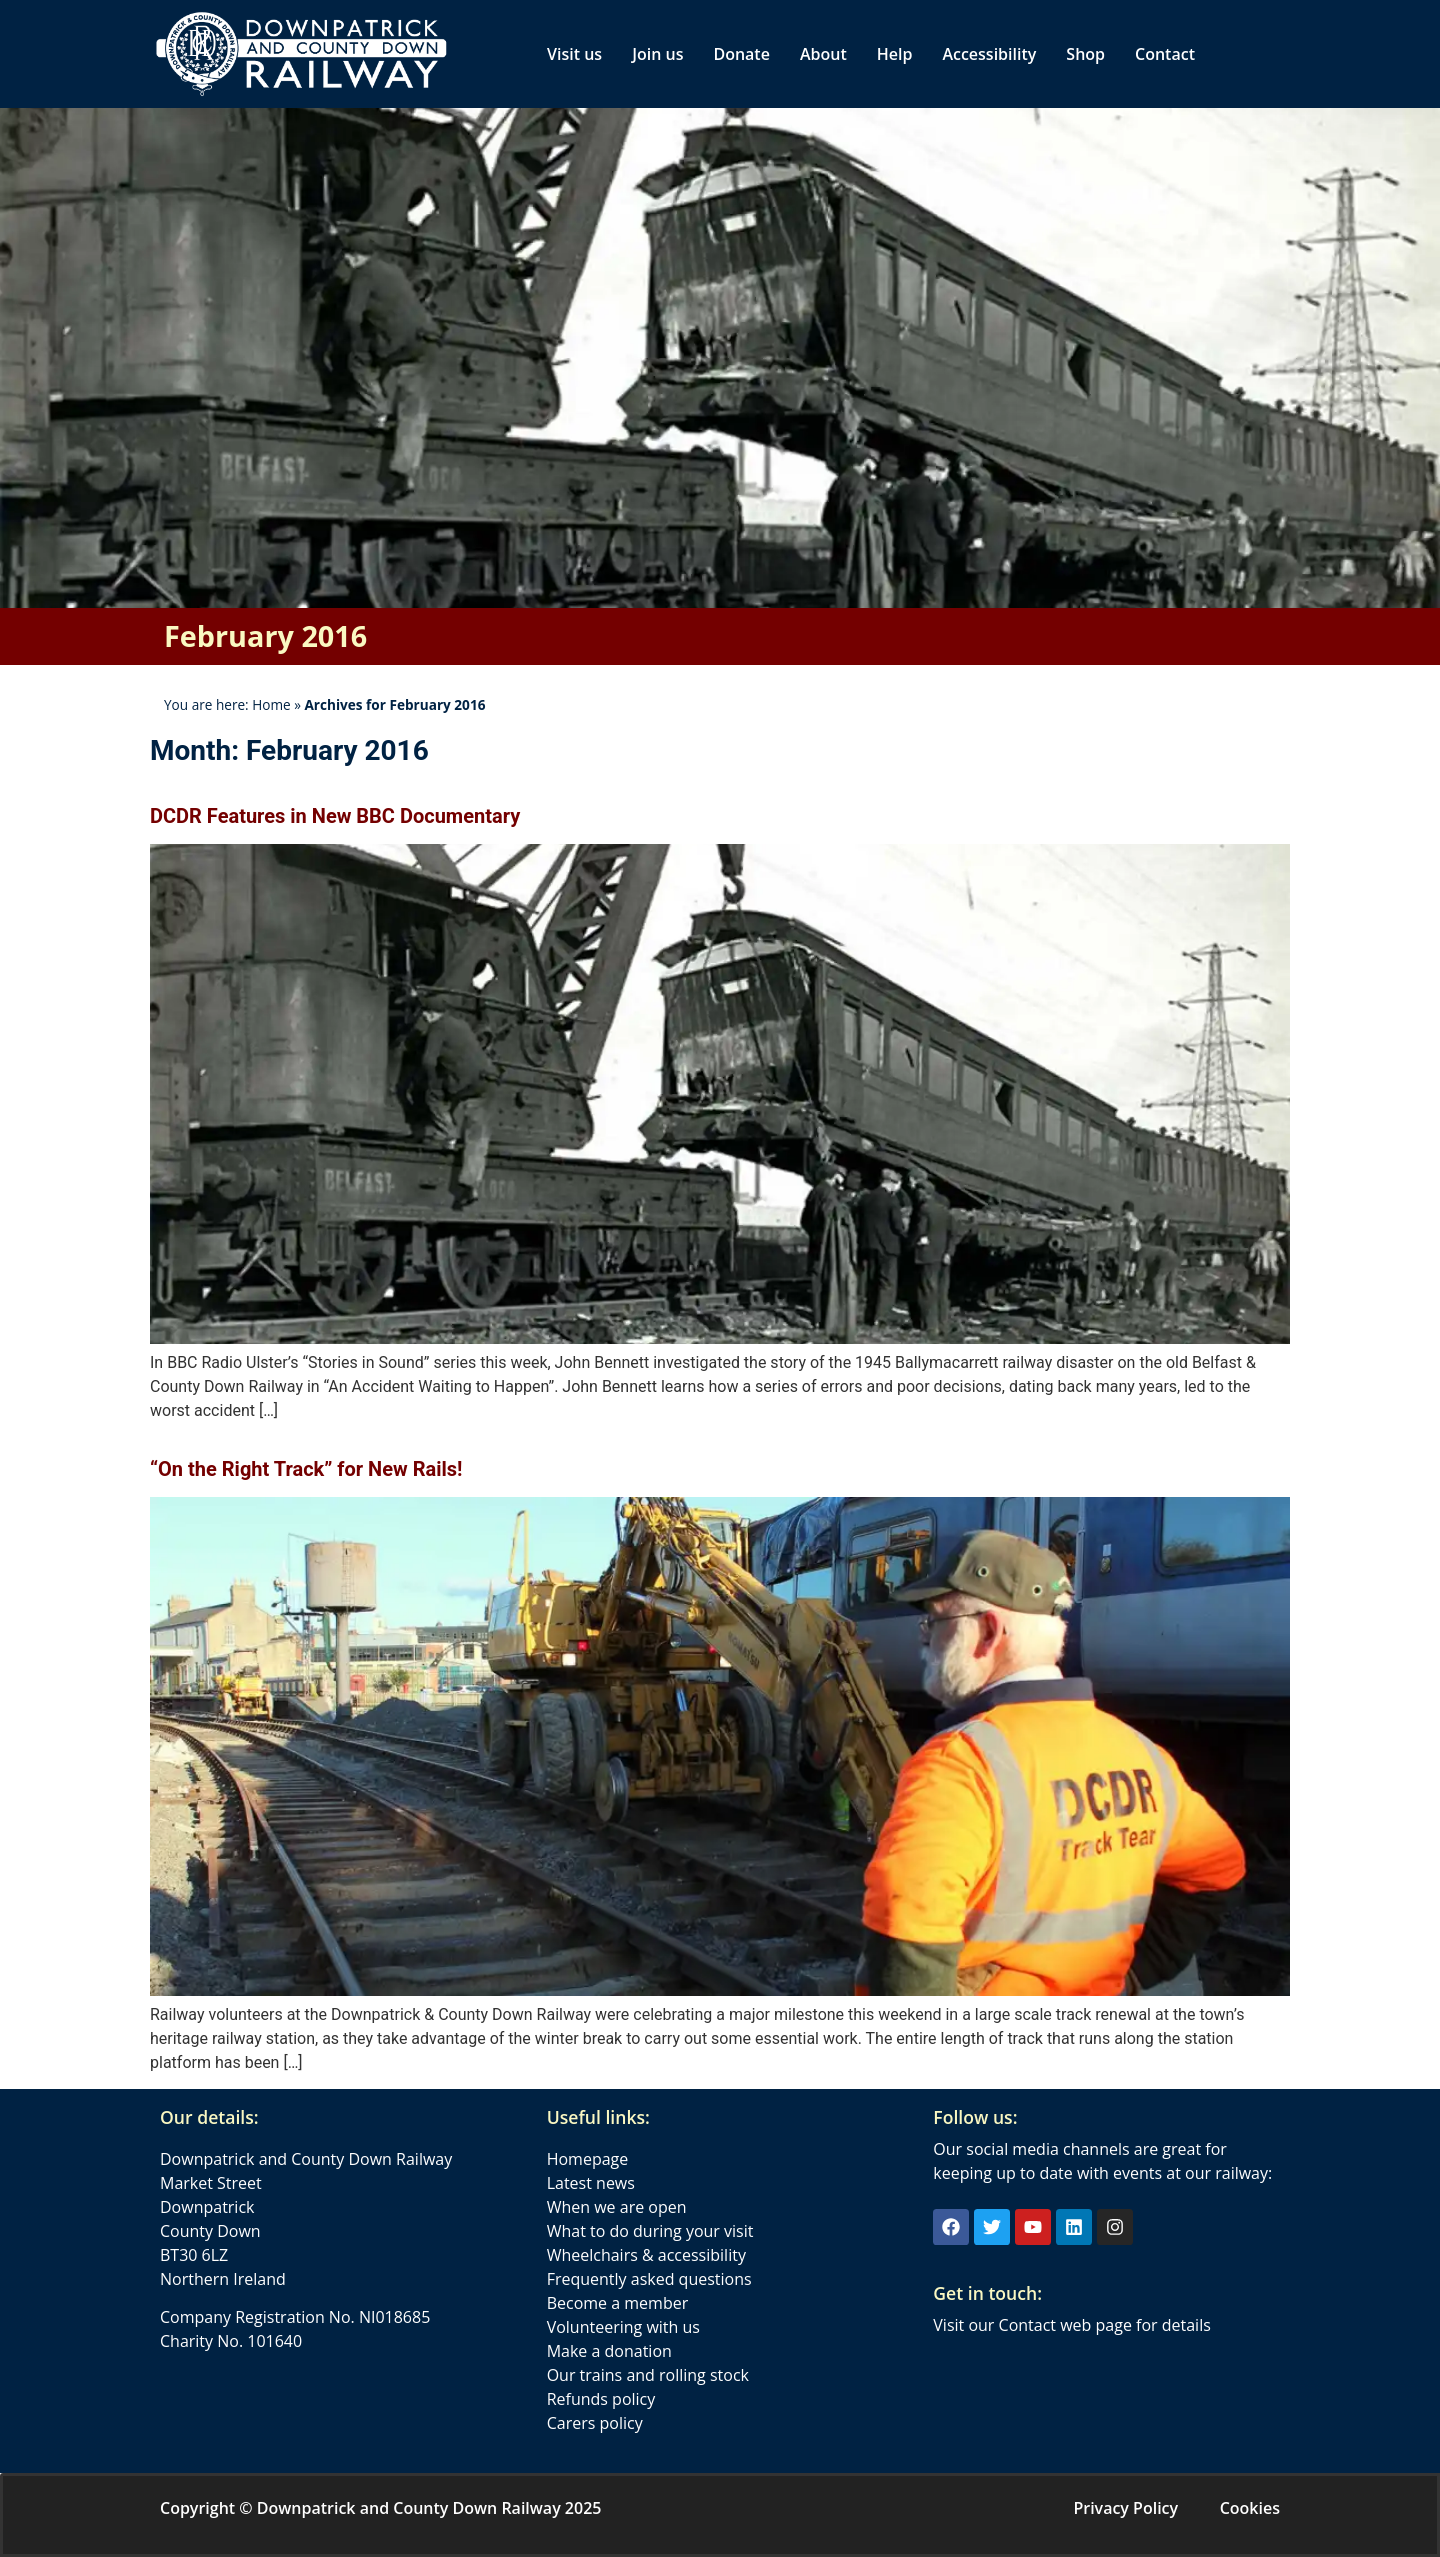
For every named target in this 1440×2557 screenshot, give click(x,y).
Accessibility (989, 54)
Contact (1165, 54)
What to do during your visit (650, 2231)
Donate (741, 54)
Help (895, 54)
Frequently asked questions (649, 2279)
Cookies (1250, 2508)
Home (271, 704)
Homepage (588, 2159)
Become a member (618, 2303)
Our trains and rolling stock (648, 2375)
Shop (1085, 54)
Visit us (574, 54)
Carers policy (595, 2423)
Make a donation (609, 2351)
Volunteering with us (623, 2327)
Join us (657, 54)
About (823, 54)
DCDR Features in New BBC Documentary (335, 816)
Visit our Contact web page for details (1071, 2325)
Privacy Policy (1125, 2508)
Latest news (591, 2183)
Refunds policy (601, 2399)
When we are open (617, 2207)
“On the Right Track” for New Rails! (306, 1469)
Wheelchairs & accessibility (646, 2255)
